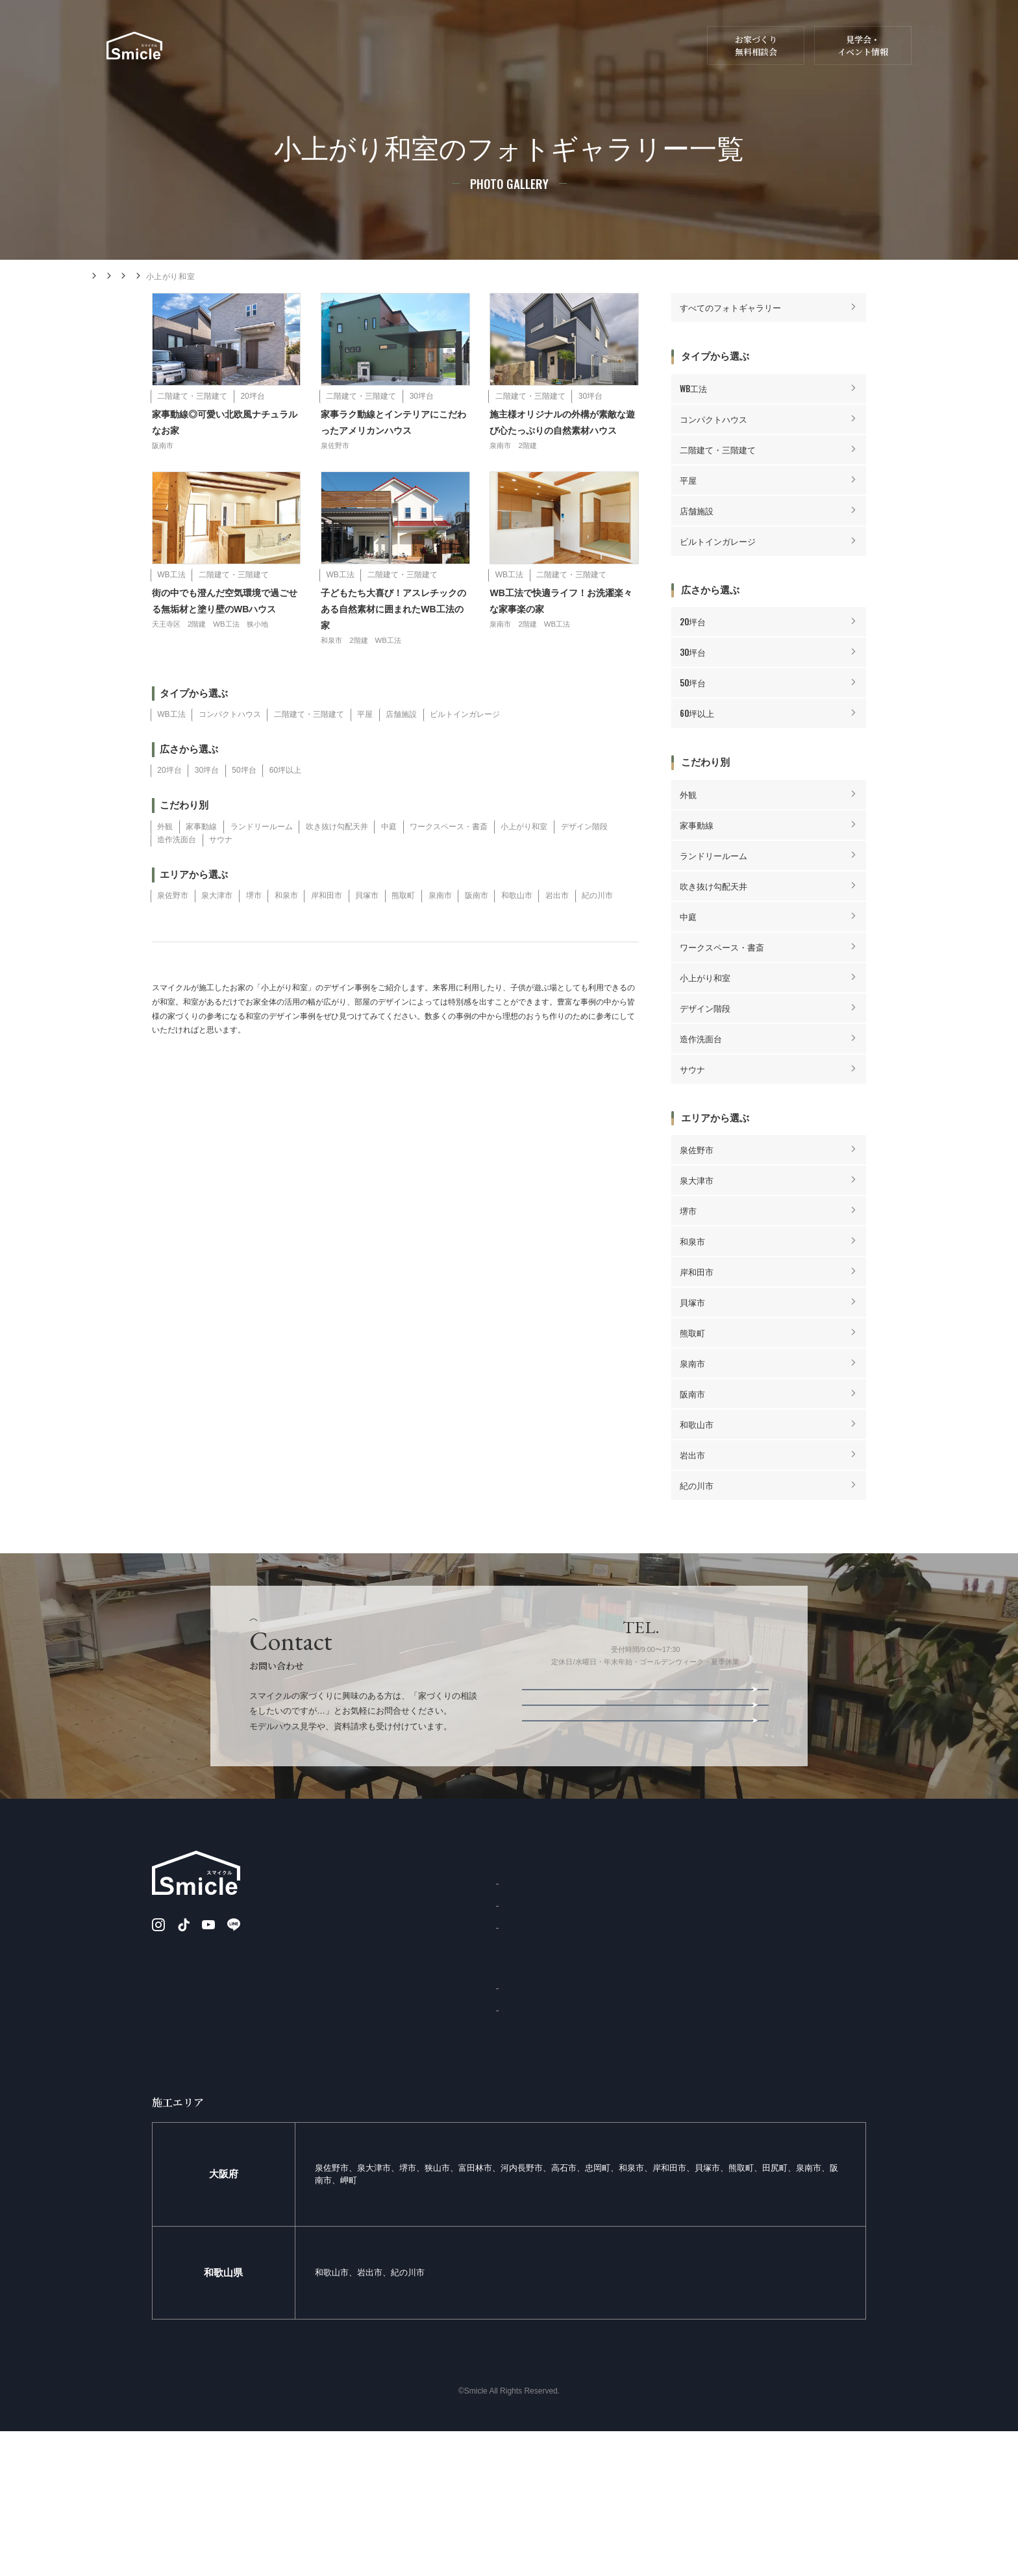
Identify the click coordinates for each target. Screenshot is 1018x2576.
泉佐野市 (172, 929)
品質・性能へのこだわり (358, 2109)
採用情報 (658, 2179)
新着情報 (402, 35)
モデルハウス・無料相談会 (645, 1834)
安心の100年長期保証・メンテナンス (380, 2179)
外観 (165, 860)
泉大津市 (216, 929)
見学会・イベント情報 (863, 45)
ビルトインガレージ (465, 748)
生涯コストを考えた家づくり (366, 2144)
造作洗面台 (176, 874)
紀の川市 (597, 929)
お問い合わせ (455, 35)
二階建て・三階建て (309, 748)
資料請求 (508, 35)
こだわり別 (274, 276)
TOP (323, 2003)
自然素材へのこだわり (354, 2074)
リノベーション (545, 58)
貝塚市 (367, 929)
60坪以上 (285, 804)
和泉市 (286, 929)
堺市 (254, 929)
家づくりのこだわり (351, 2039)
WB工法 (171, 748)
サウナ (220, 874)
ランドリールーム (261, 860)
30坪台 (207, 804)
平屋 (365, 748)
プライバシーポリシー (827, 2109)
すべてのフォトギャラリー (730, 309)
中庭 (389, 860)
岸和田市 (326, 929)
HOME (99, 276)
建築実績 (478, 58)
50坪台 (244, 804)
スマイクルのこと (660, 35)
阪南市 (476, 929)
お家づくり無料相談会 (756, 45)
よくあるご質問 (542, 2050)
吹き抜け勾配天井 (337, 860)
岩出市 (557, 929)
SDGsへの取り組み (549, 2072)
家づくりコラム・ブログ (578, 35)
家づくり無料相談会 (678, 2144)
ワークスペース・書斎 (449, 860)
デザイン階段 (584, 860)
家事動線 (201, 860)
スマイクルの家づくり (398, 58)
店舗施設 (401, 748)
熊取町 (403, 929)
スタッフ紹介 (538, 2028)
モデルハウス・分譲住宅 (640, 58)
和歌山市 (516, 929)
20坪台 (169, 804)
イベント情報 (645, 1803)
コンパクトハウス (230, 748)
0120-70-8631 (659, 1734)
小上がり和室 (524, 860)
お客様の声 (534, 2155)
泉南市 (440, 929)
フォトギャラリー (207, 276)
